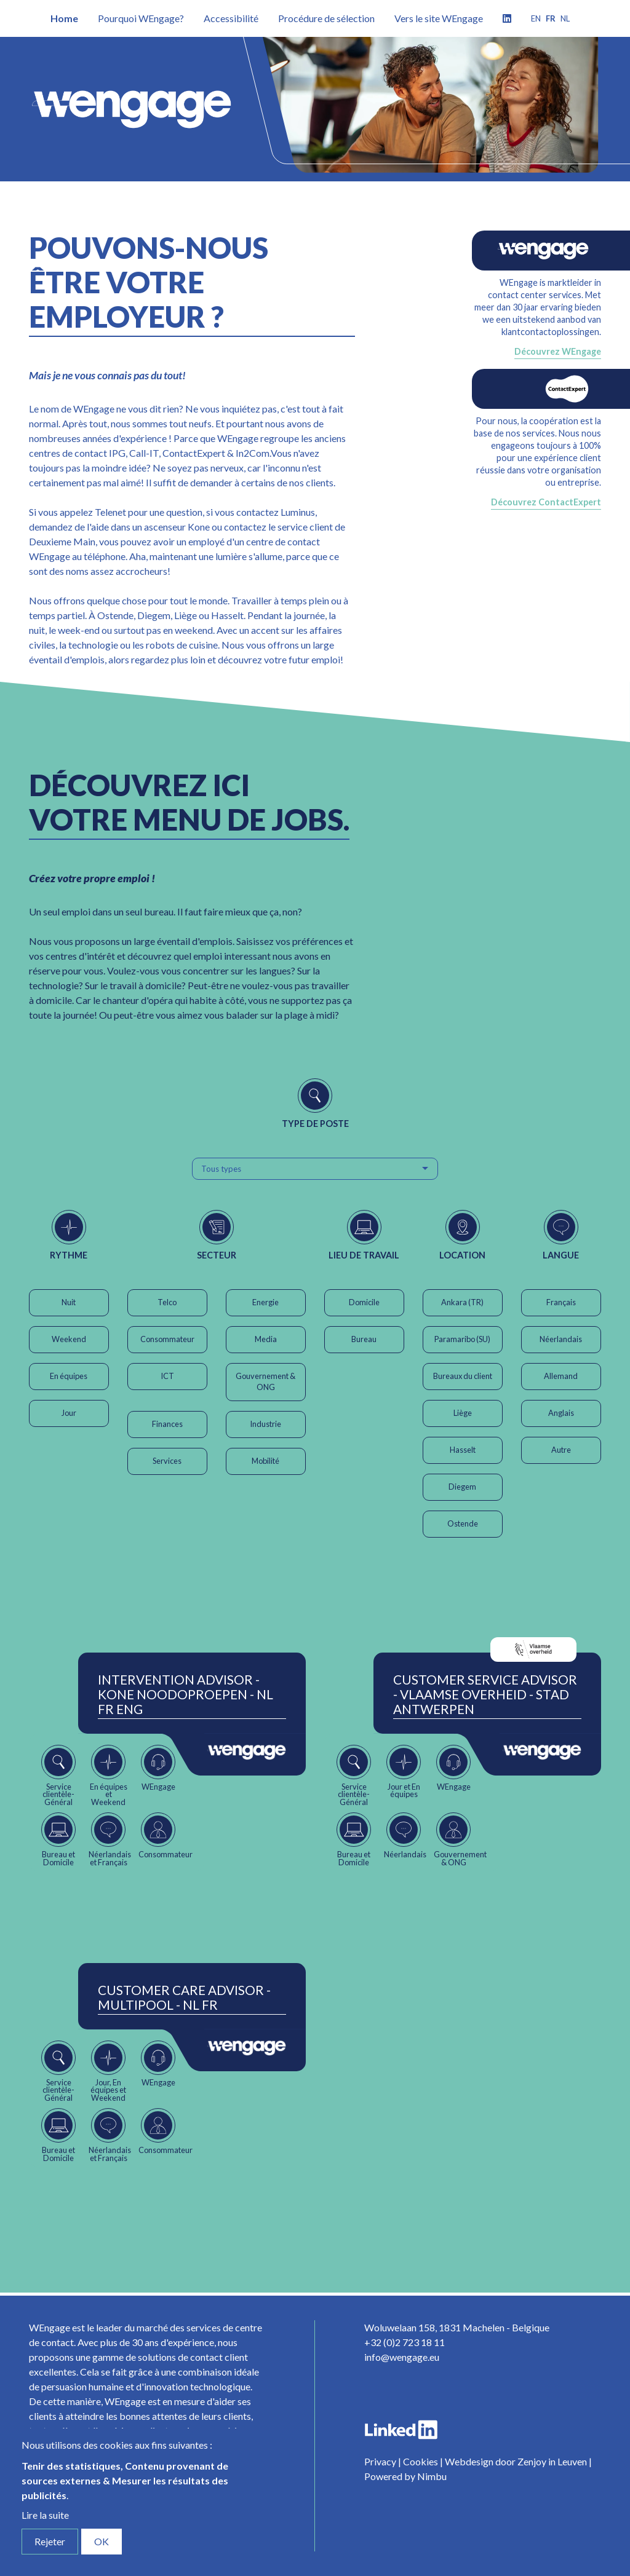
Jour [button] (69, 1413)
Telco (167, 1302)
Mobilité (265, 1461)
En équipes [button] (68, 1376)
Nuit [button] (69, 1302)
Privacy (380, 2461)
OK (101, 2541)
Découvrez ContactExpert (546, 502)
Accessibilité (231, 18)
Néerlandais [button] (561, 1339)
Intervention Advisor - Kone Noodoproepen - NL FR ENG (185, 1694)
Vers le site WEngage (438, 18)
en (536, 18)
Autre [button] (561, 1450)
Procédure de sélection (326, 18)
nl (565, 18)
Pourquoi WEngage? (141, 18)
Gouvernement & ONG (265, 1381)
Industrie (265, 1424)
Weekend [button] (69, 1339)
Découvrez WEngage (557, 351)
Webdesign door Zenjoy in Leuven (516, 2461)
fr (551, 18)
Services (167, 1461)
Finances (167, 1424)
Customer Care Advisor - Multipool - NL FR (184, 1997)
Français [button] (561, 1302)
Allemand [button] (561, 1376)
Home (64, 18)
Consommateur (167, 1339)
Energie (265, 1302)
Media (266, 1339)
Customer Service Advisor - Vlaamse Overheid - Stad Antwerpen (485, 1694)
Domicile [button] (364, 1302)
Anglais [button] (561, 1413)
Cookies (420, 2461)
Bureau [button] (364, 1339)
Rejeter (49, 2541)
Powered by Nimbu (405, 2476)
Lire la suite (45, 2515)
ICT (167, 1376)
